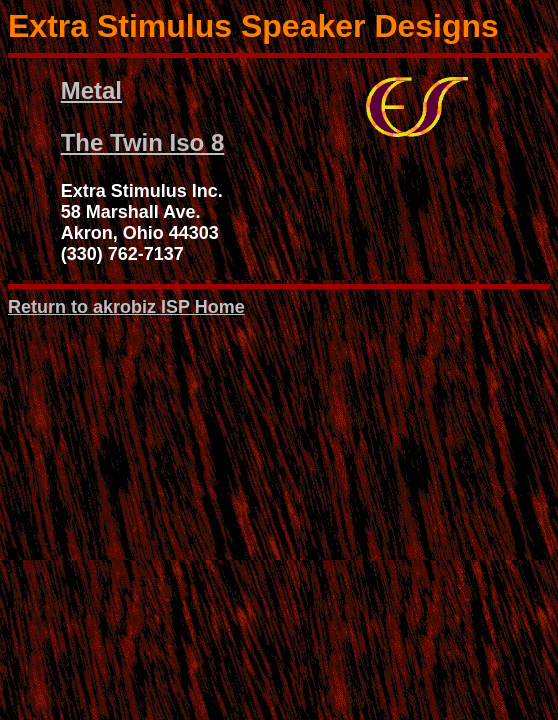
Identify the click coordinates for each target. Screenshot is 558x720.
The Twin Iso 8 (143, 142)
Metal (91, 90)
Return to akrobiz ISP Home (126, 307)
